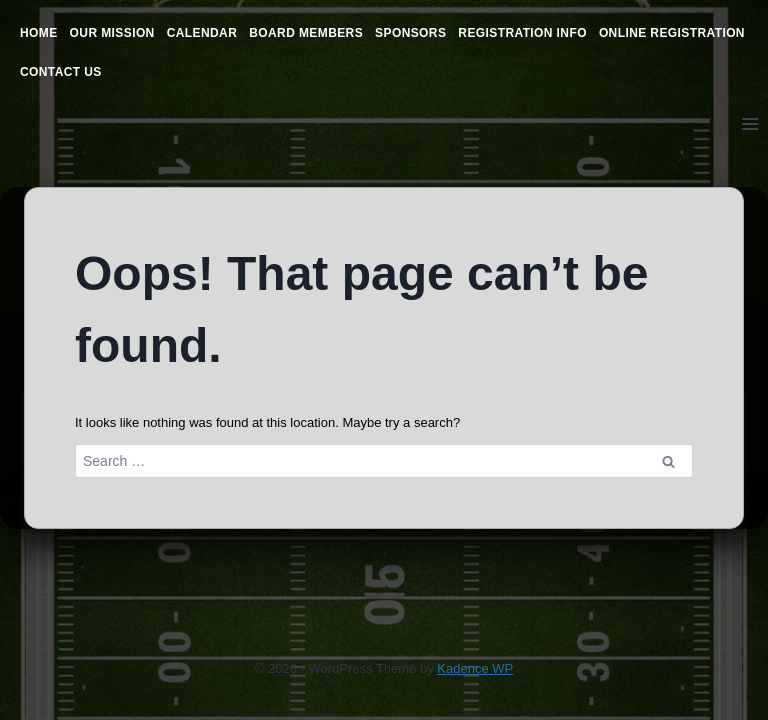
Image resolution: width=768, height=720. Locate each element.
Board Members (306, 33)
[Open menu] (749, 123)
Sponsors (410, 33)
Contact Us (61, 72)
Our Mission (112, 33)
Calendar (202, 33)
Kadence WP (475, 668)
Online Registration (672, 33)
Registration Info (522, 33)
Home (39, 33)
